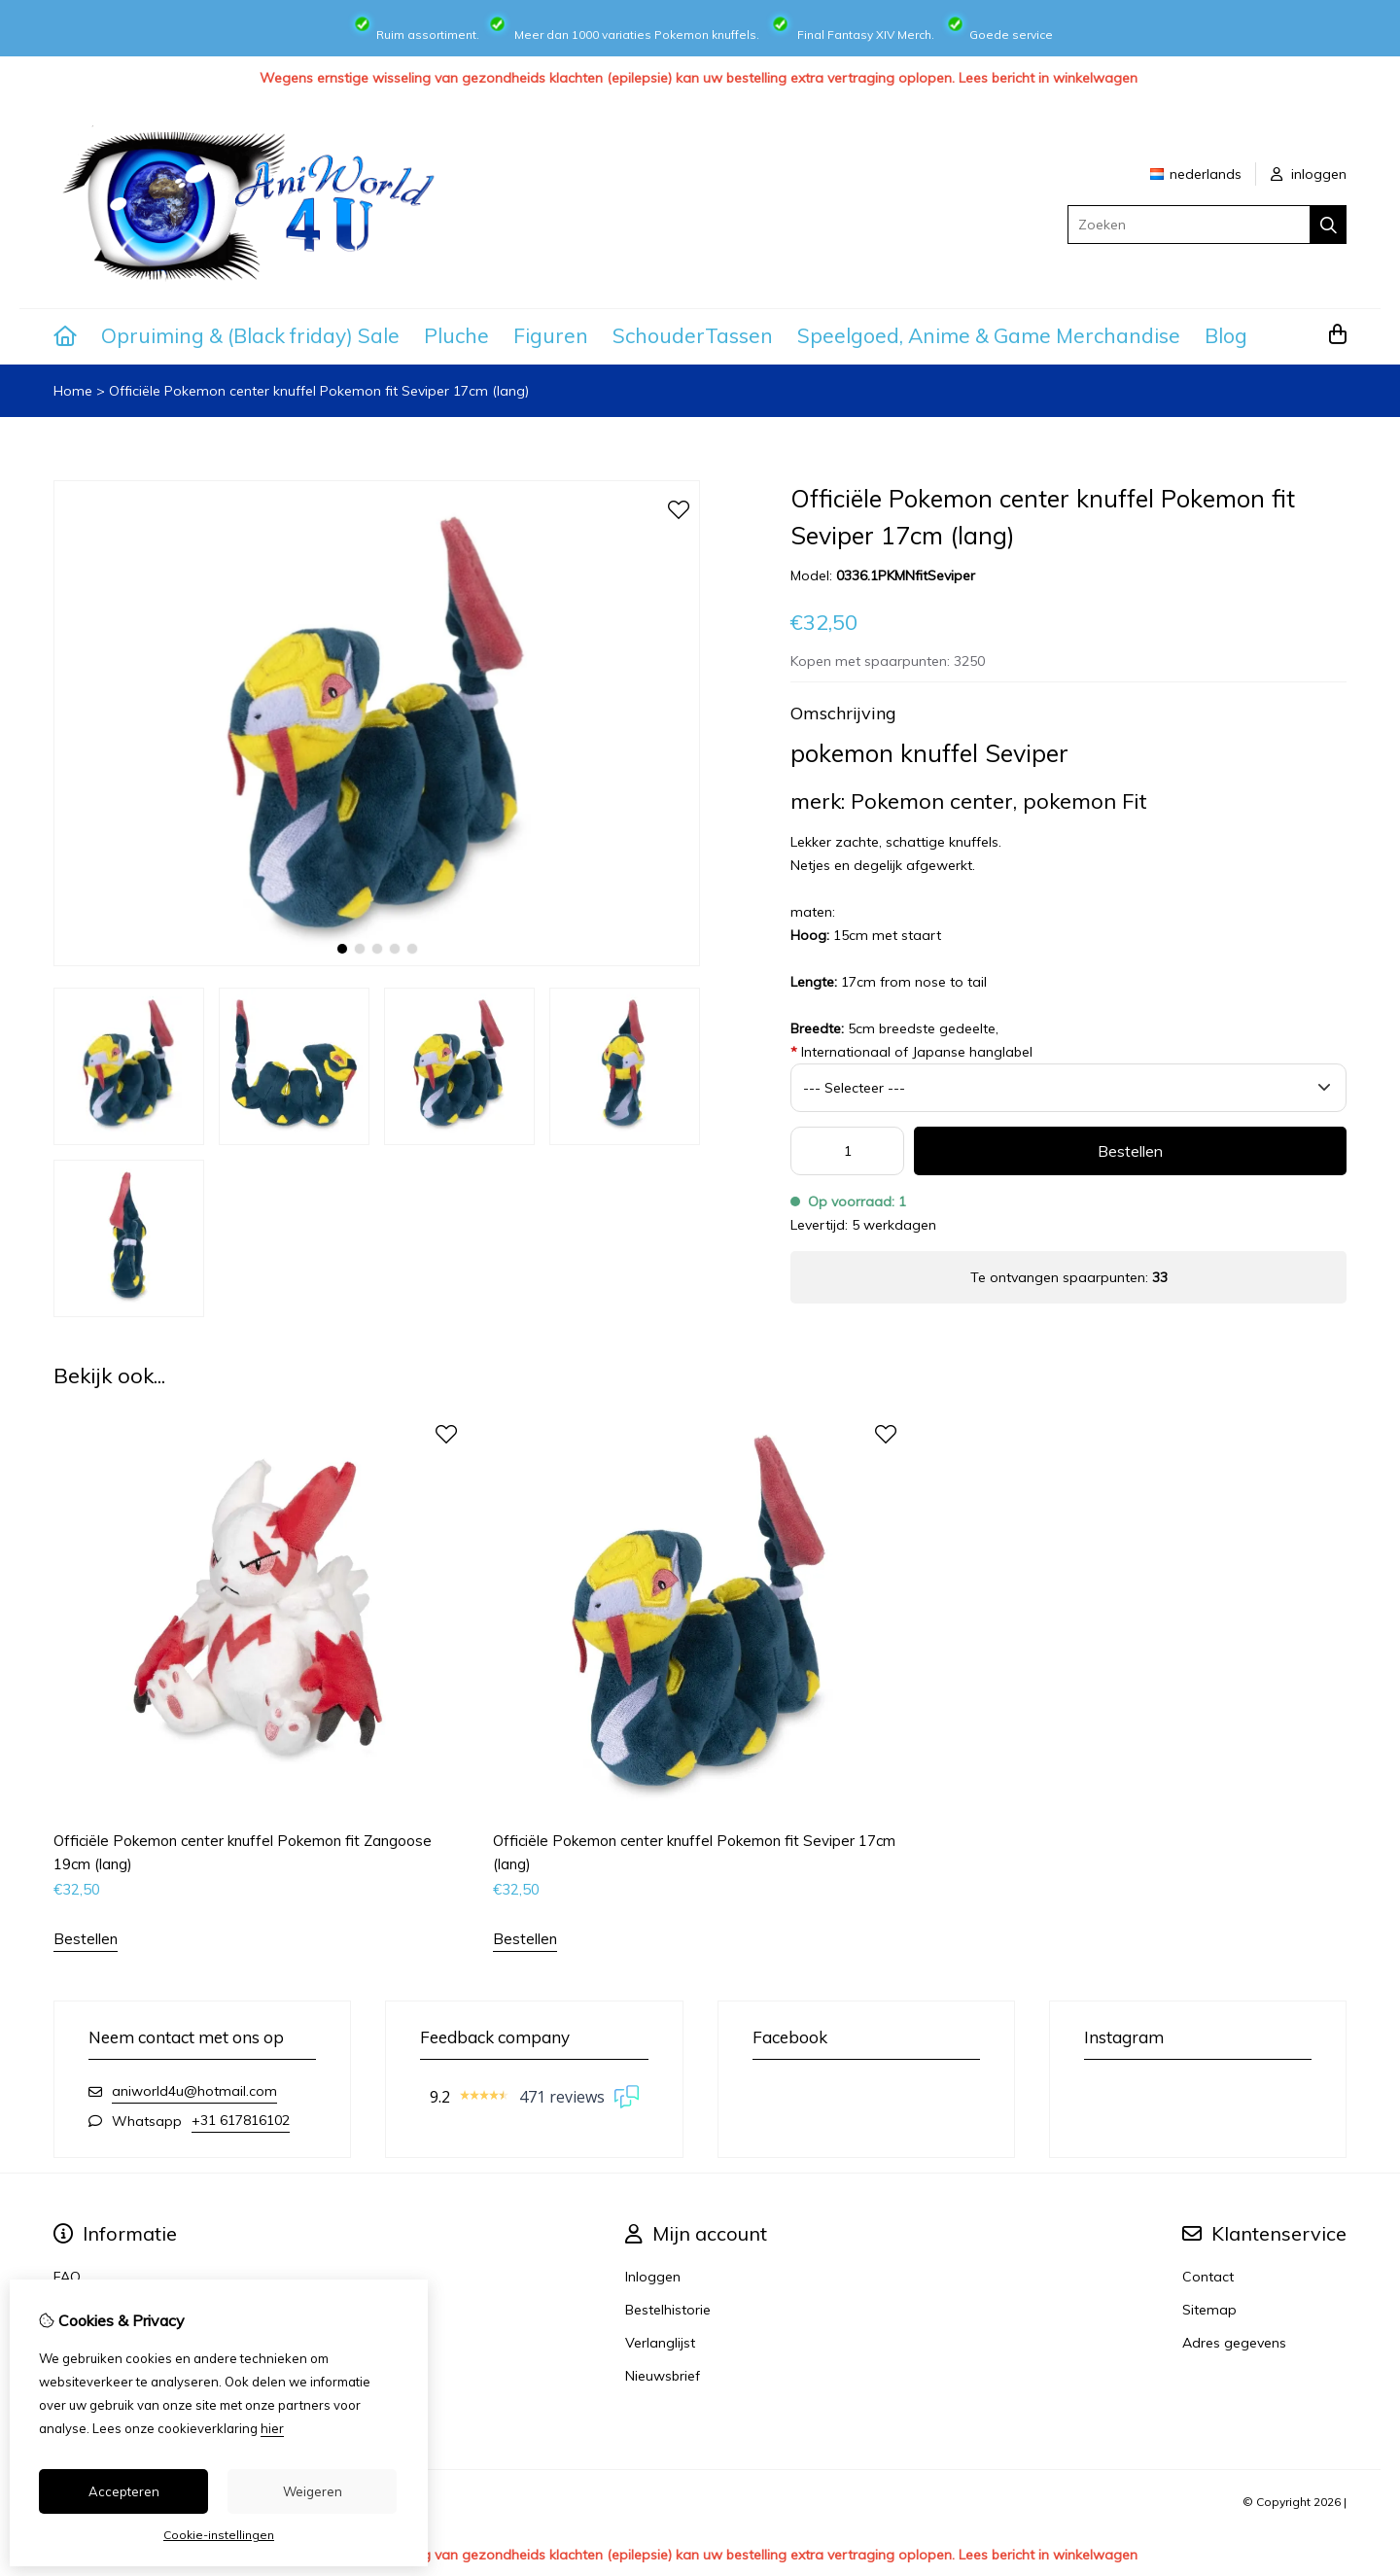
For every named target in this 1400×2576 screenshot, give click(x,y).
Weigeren (312, 2491)
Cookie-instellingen (218, 2534)
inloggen (1309, 174)
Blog (1226, 335)
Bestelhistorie (668, 2309)
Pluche (456, 335)
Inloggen (653, 2276)
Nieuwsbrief (662, 2376)
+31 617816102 (241, 2120)
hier (272, 2428)
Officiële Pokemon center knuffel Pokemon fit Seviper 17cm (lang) (319, 391)
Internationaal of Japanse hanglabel (911, 1052)
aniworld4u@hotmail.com (194, 2091)
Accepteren (123, 2491)
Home (72, 391)
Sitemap (1209, 2309)
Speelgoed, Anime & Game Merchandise (988, 335)
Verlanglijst (660, 2342)
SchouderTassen (692, 335)
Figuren (550, 335)
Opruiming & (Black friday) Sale (250, 335)
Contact (1208, 2276)
